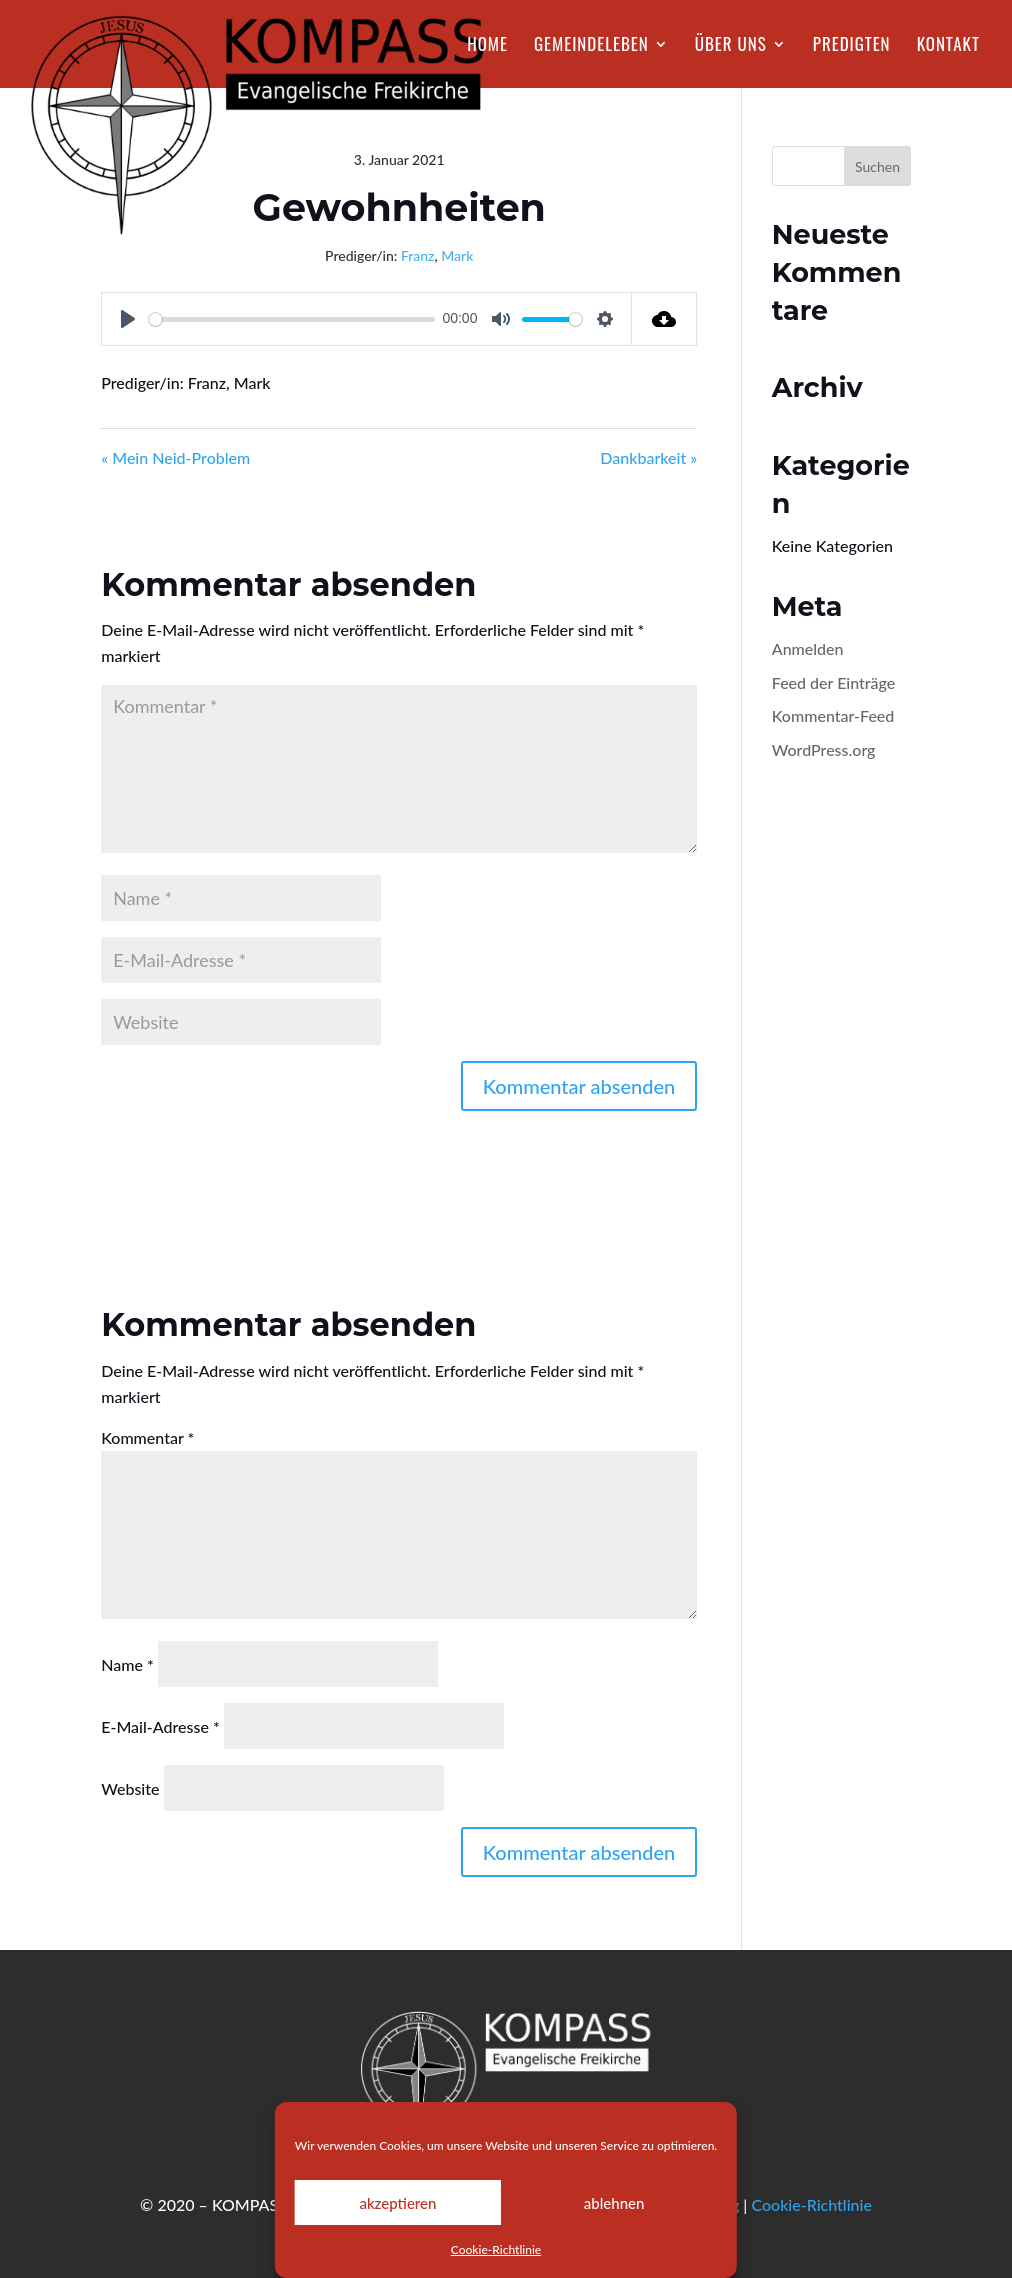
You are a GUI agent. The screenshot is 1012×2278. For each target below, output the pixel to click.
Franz (418, 255)
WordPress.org (824, 749)
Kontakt (948, 46)
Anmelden (808, 648)
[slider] (292, 319)
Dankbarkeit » (648, 457)
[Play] (128, 319)
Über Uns (731, 46)
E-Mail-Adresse (160, 1726)
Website (130, 1788)
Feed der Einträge (834, 682)
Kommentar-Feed (833, 715)
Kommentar (147, 1437)
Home (487, 46)
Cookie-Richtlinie (496, 2249)
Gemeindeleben (591, 46)
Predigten (852, 46)
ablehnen (614, 2203)
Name (127, 1664)
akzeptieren (397, 2203)
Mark (457, 255)
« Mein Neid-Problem (175, 457)
